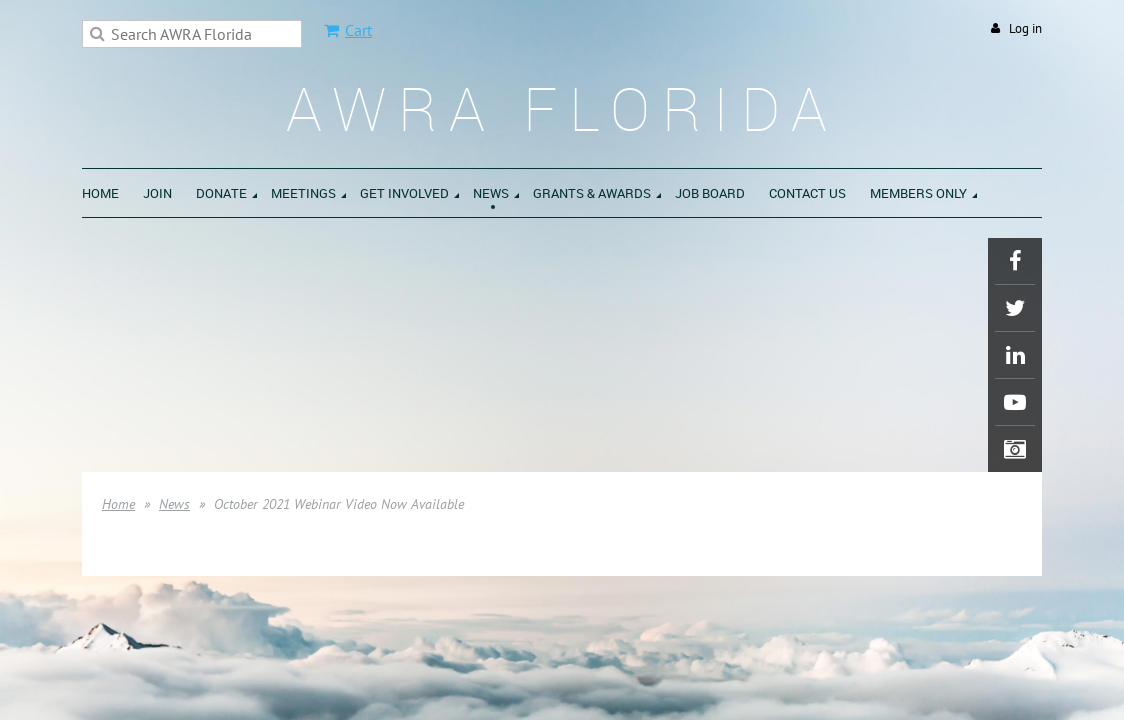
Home (118, 504)
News (174, 504)
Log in (1025, 28)
